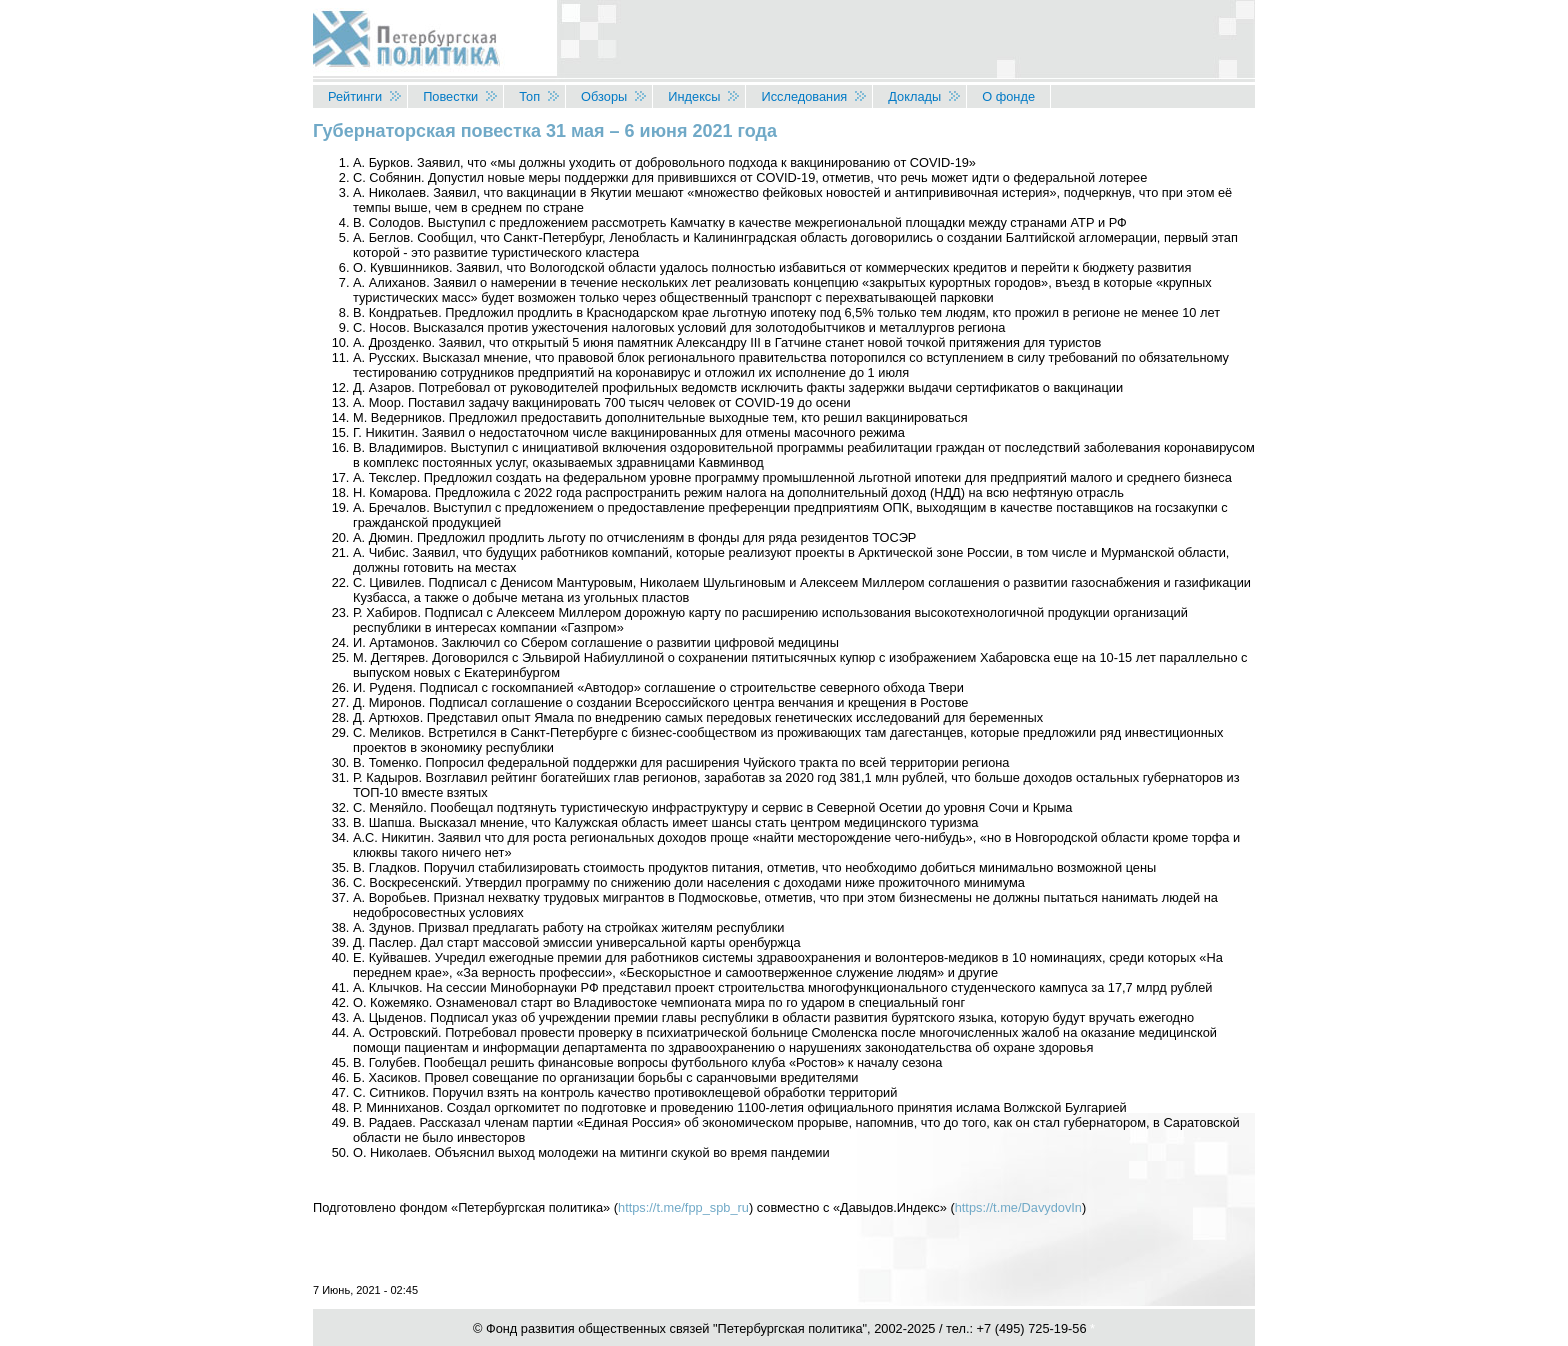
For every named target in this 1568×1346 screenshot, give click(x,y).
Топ (529, 96)
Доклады (914, 96)
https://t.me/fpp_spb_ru (683, 1207)
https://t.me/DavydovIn (1018, 1207)
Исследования (804, 96)
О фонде (1008, 96)
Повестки (450, 96)
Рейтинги (355, 96)
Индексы (694, 96)
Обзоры (604, 96)
